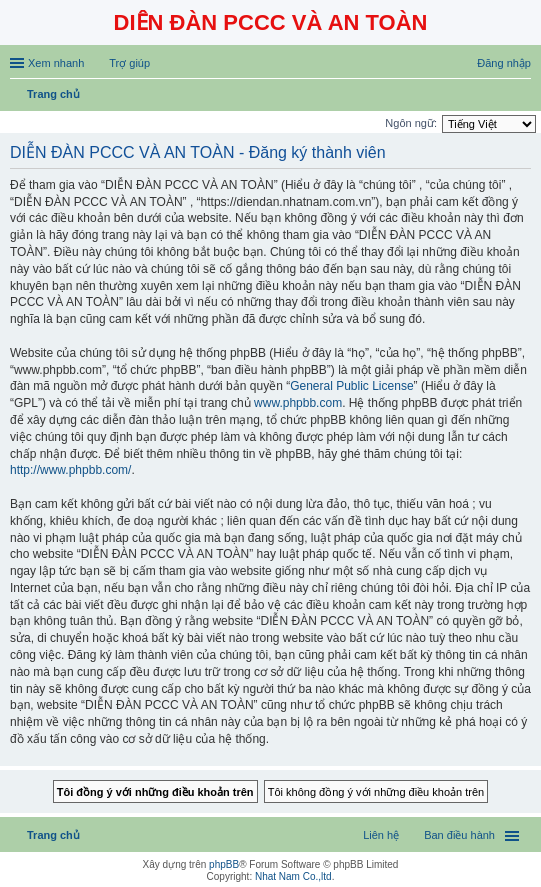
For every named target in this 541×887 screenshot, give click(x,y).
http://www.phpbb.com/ (70, 470)
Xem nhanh (56, 63)
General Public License (351, 386)
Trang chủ (53, 835)
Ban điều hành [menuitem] (459, 835)
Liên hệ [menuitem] (381, 835)
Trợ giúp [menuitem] (129, 63)
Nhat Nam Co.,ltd (293, 876)
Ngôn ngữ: (411, 123)
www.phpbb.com (298, 403)
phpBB (224, 864)
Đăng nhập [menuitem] (504, 63)
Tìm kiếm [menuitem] (524, 96)
